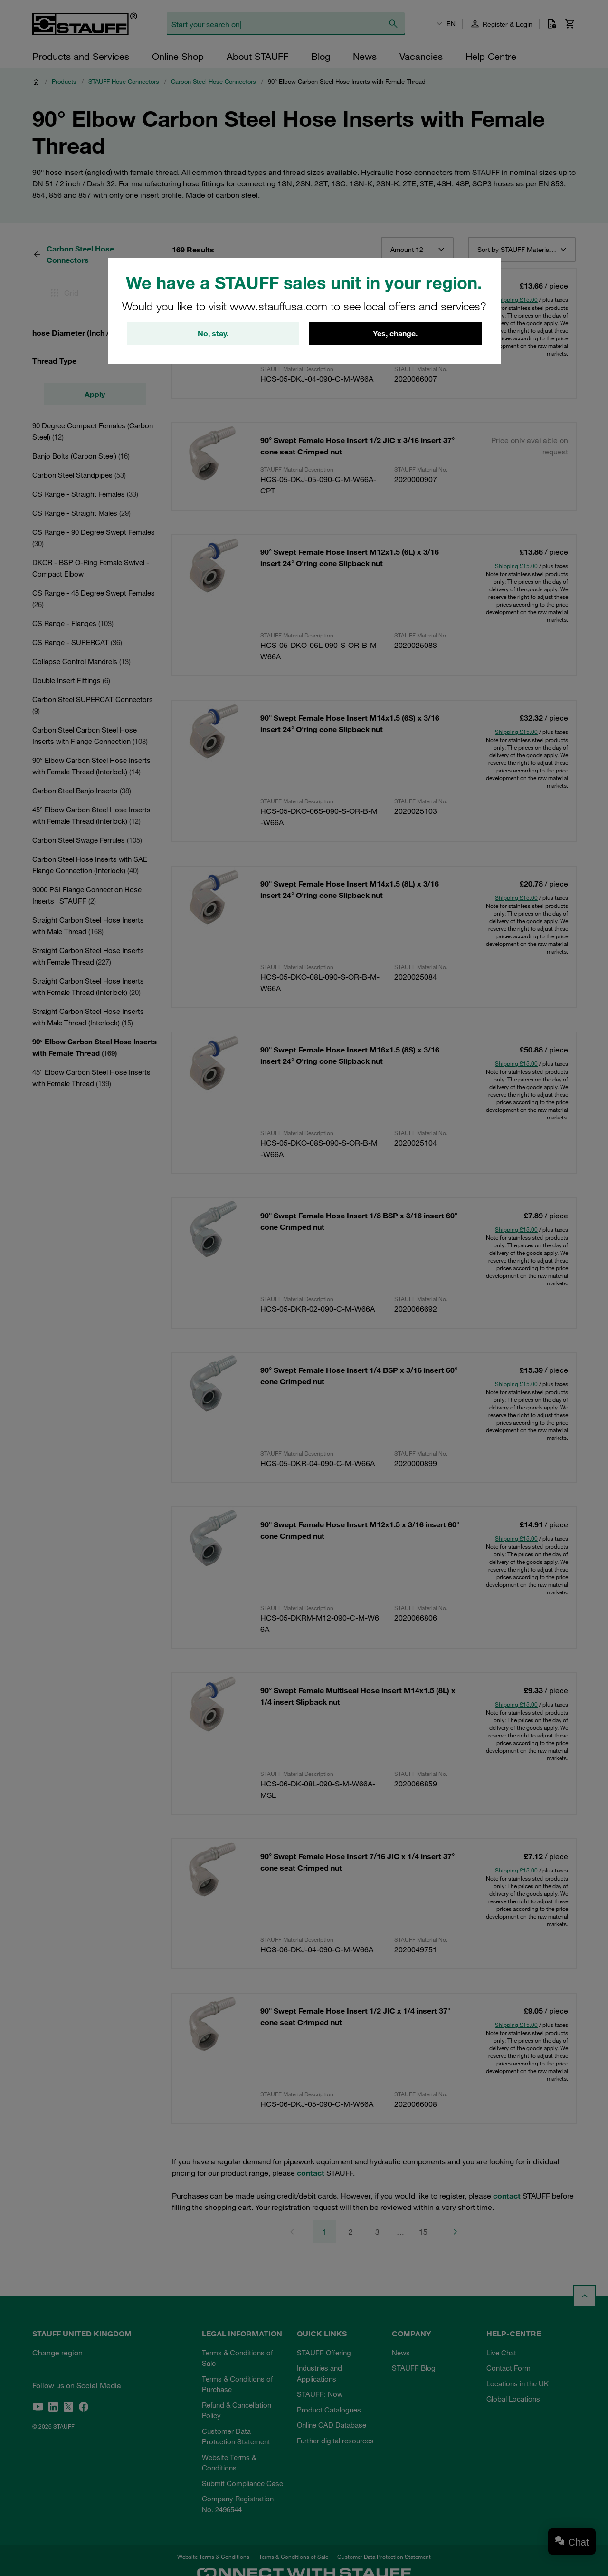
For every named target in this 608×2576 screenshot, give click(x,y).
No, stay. (213, 333)
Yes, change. (395, 333)
